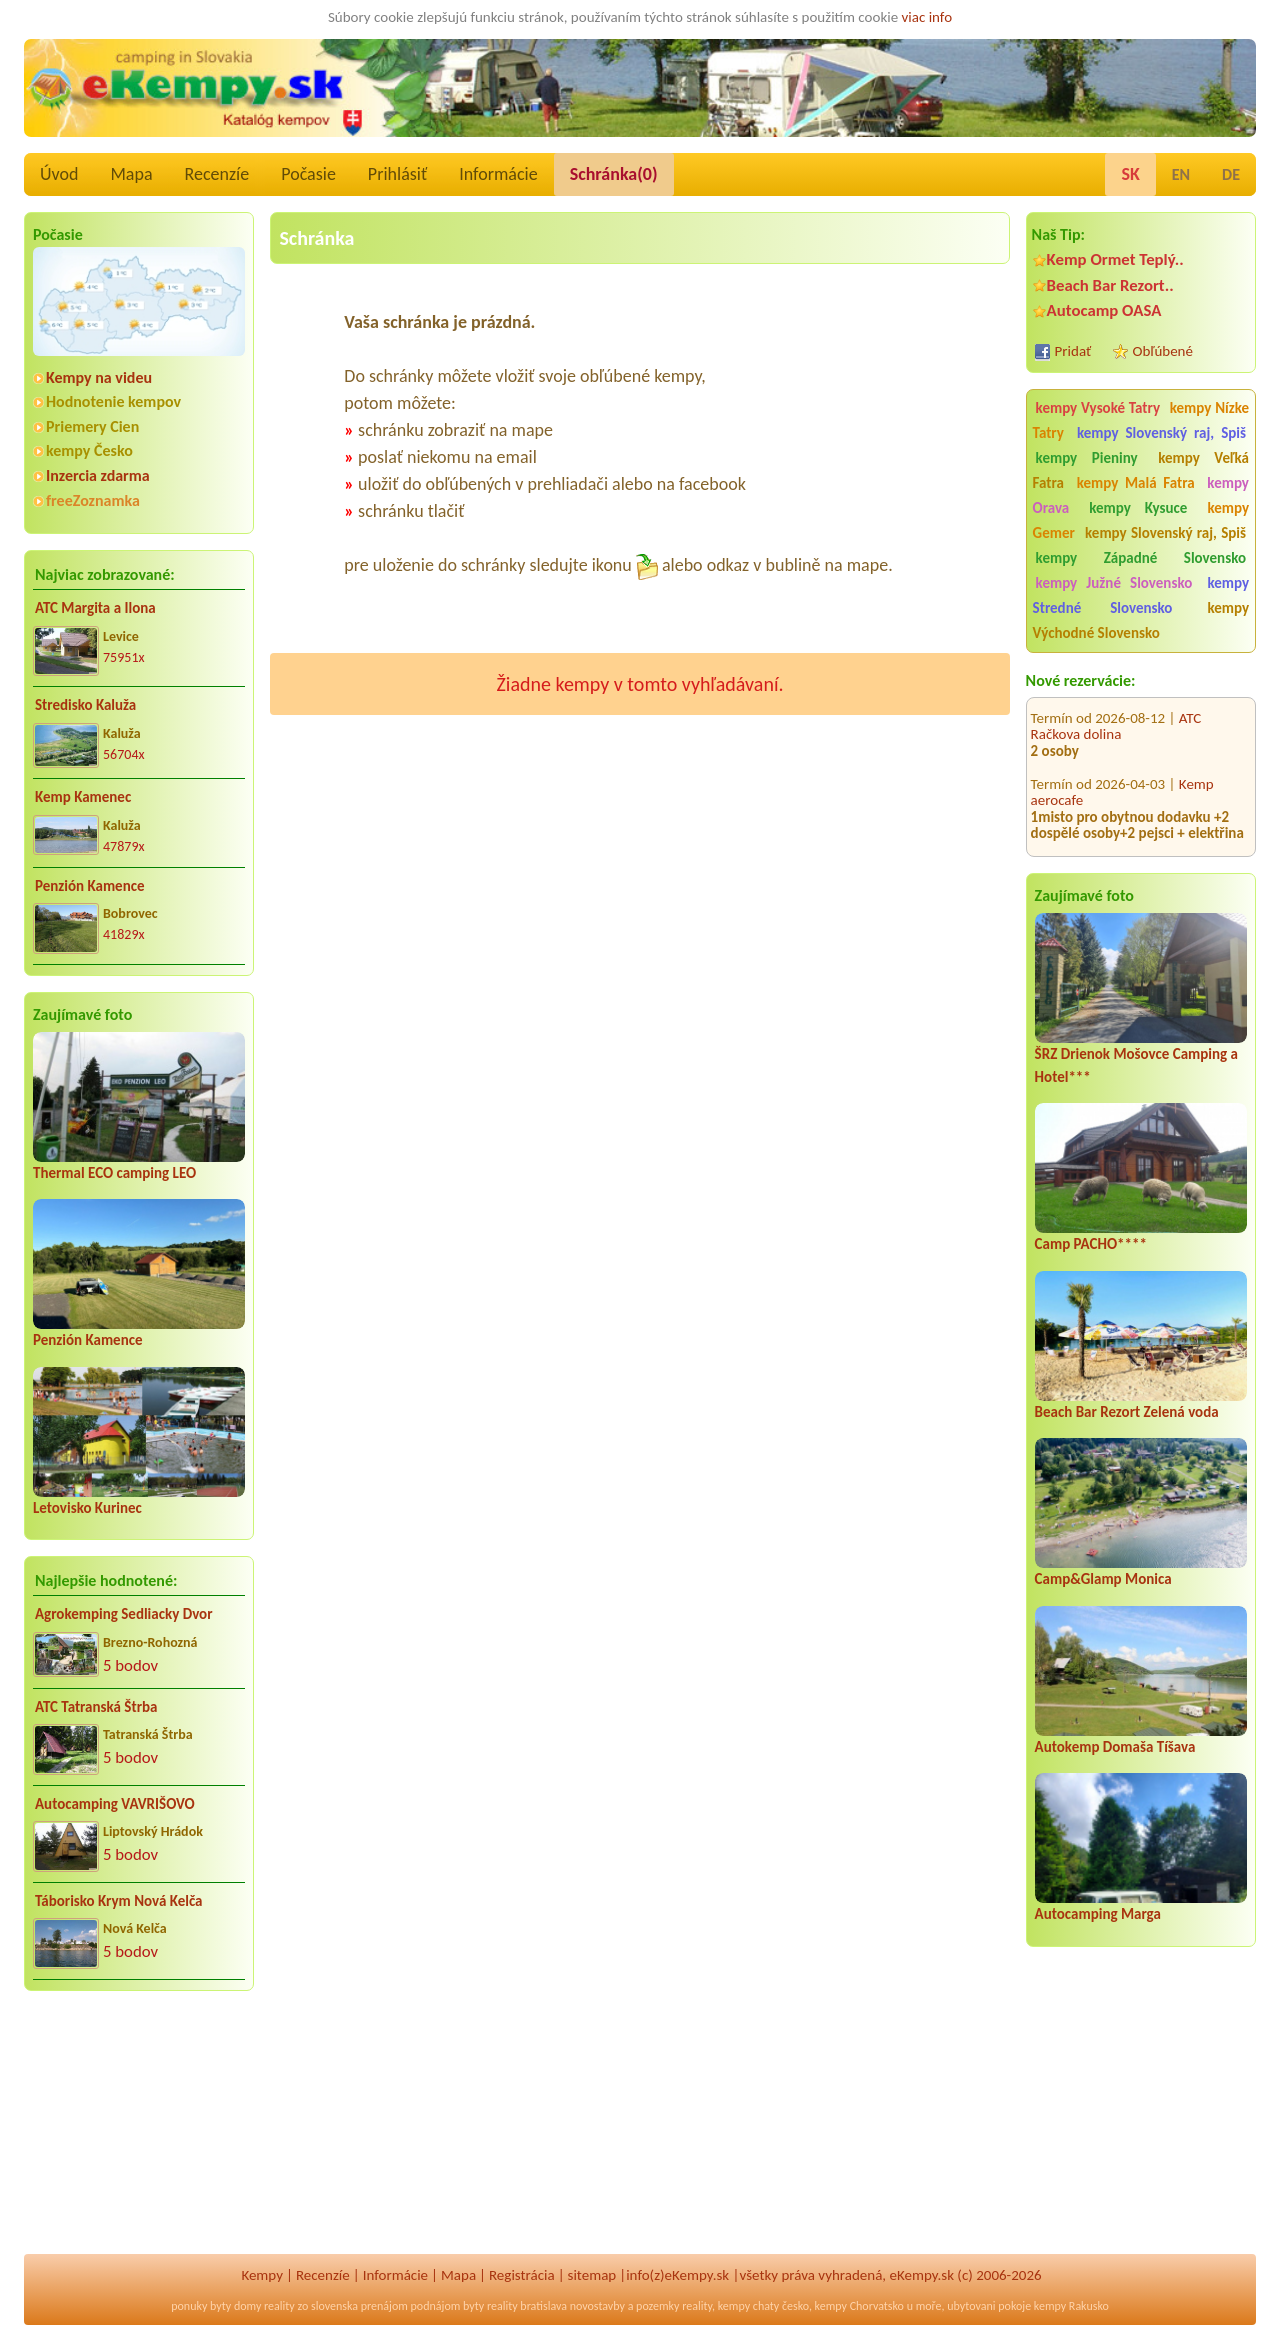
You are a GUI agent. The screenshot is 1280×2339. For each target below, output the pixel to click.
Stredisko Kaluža (85, 705)
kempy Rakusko (1071, 2306)
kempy (734, 2306)
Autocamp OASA (1104, 310)
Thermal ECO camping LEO (114, 1173)
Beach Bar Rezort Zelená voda (1127, 1412)
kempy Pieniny (1087, 458)
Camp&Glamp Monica (1103, 1579)
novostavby (597, 2306)
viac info (927, 17)
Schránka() (614, 174)
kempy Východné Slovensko (1141, 620)
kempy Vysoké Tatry (1098, 408)
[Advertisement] (139, 2136)
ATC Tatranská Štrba (96, 1707)
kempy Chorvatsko (859, 2306)
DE (1231, 174)
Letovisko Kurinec (87, 1508)
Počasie (308, 174)
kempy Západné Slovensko (1141, 558)
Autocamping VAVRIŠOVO (115, 1804)
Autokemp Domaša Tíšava (1115, 1747)
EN (1181, 174)
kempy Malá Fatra (1136, 483)
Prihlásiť (397, 174)
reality (279, 2306)
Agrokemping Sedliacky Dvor (124, 1614)
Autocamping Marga (1098, 1914)
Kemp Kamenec (83, 797)
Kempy (262, 2275)
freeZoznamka (93, 500)
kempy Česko (89, 450)
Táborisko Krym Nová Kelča (119, 1901)
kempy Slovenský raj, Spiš (1161, 433)
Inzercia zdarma (98, 475)
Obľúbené (1163, 351)
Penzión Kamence (90, 886)
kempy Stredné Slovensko (1141, 595)
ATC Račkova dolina (1116, 700)
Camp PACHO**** (1091, 1244)
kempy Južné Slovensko (1114, 583)
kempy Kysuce (1138, 508)
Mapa (131, 174)
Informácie (498, 174)
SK (1130, 174)
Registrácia (522, 2275)
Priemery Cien (92, 426)
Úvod (59, 174)
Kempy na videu (99, 377)
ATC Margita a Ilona (95, 608)
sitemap (592, 2275)
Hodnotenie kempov (113, 401)
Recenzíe (217, 174)
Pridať (1073, 351)
